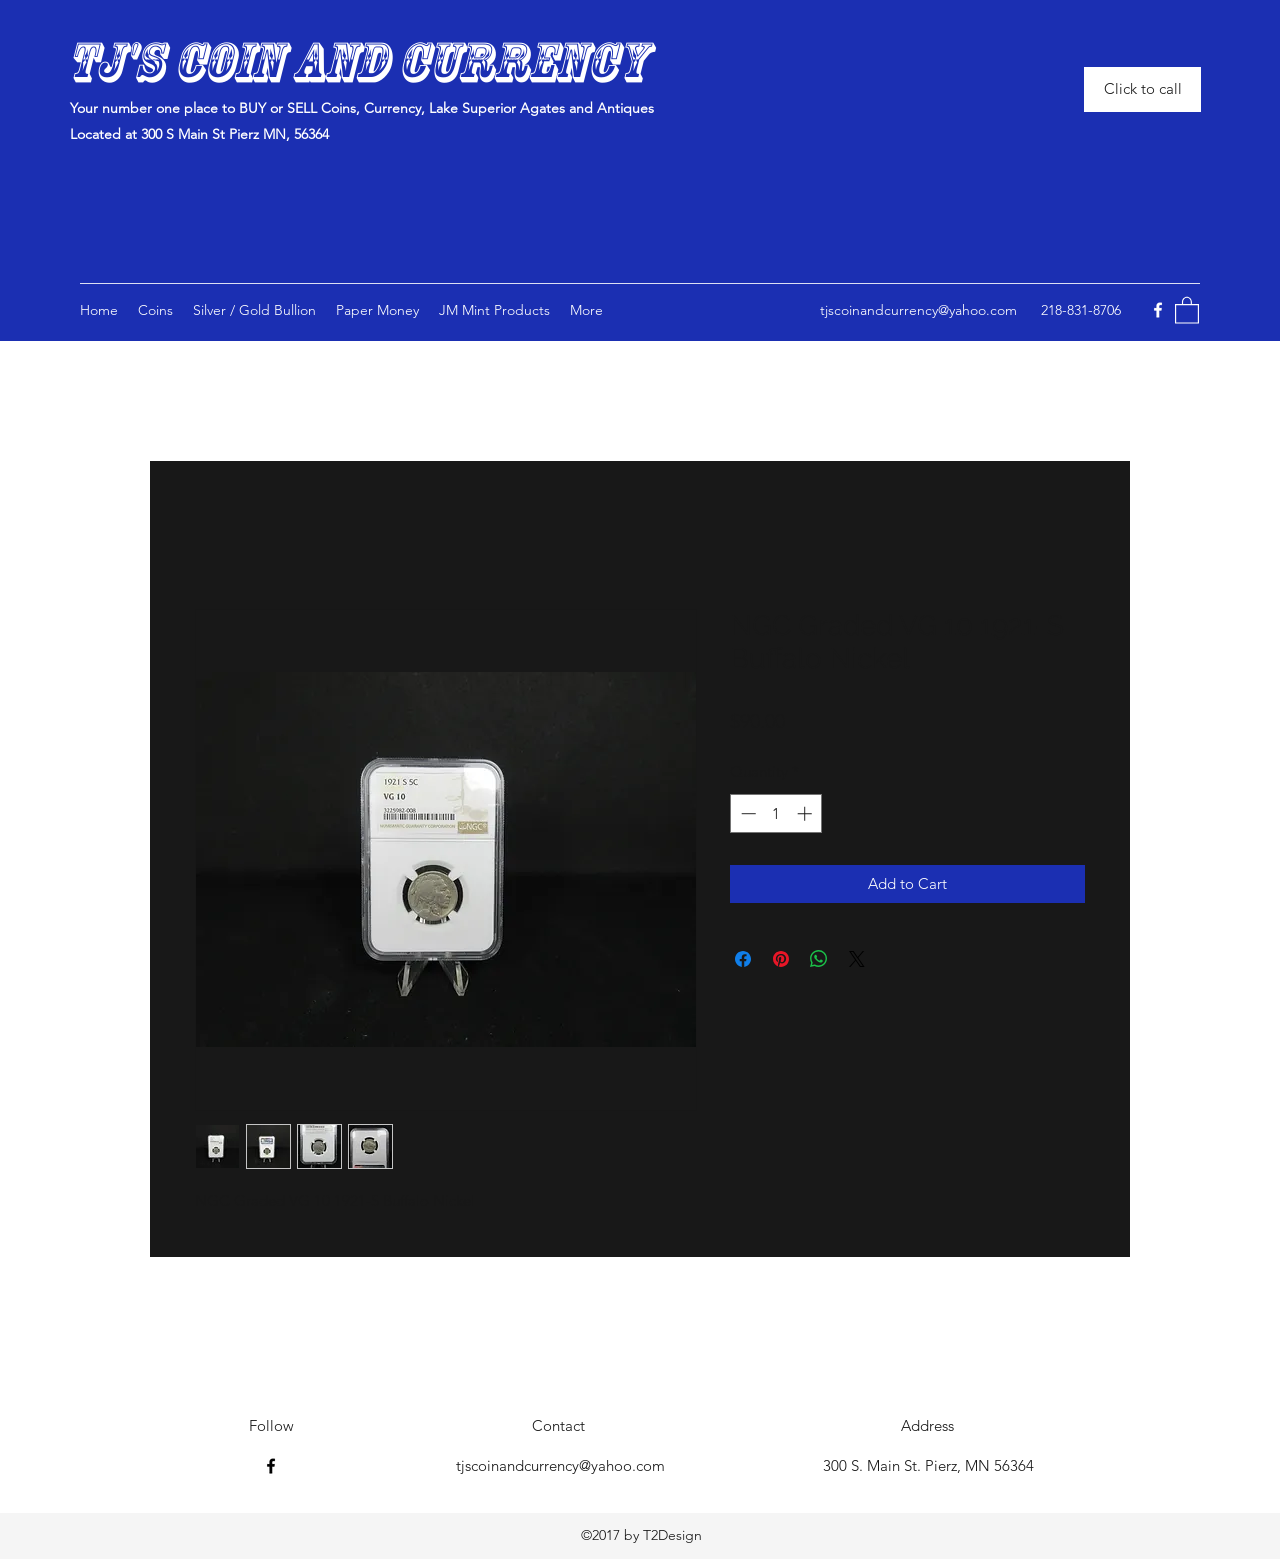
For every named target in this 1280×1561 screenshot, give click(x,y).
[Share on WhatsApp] (819, 959)
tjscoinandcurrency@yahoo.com (918, 310)
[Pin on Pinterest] (781, 959)
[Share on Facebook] (743, 959)
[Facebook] (1158, 310)
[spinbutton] (776, 813)
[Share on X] (857, 959)
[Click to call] (1142, 89)
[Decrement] (746, 813)
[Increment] (806, 813)
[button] (494, 310)
